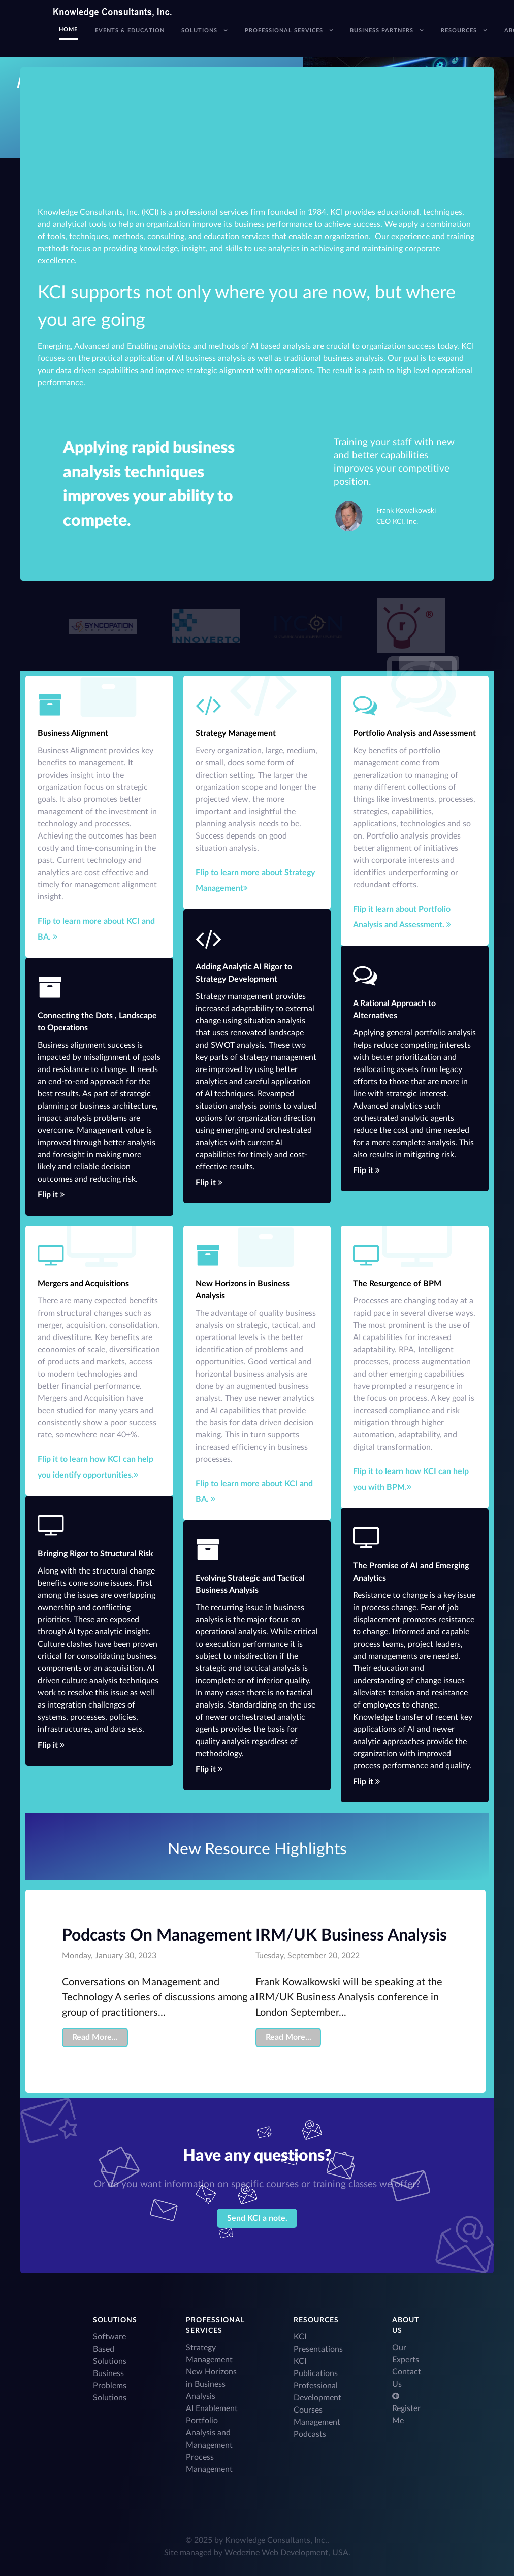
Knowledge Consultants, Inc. (276, 2540)
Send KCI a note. (257, 2218)
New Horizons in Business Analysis (211, 2384)
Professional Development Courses (317, 2398)
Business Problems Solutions (109, 2385)
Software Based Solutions (109, 2349)
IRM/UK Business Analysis (351, 1935)
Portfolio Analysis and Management (209, 2433)
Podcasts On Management (157, 1935)
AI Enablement (212, 2408)
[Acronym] (103, 626)
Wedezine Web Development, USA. (287, 2553)
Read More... (95, 2037)
